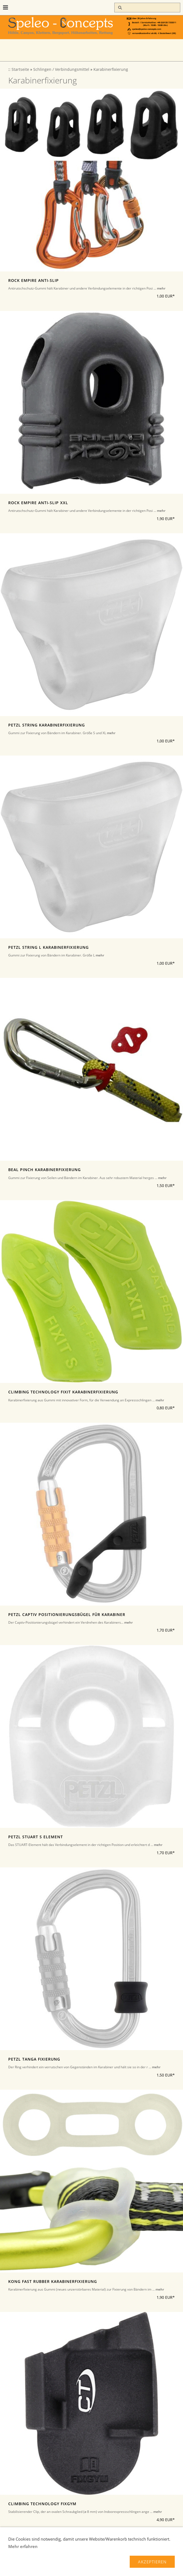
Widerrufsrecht (157, 2562)
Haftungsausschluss (133, 2568)
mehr (161, 288)
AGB (132, 2562)
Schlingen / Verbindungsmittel (61, 69)
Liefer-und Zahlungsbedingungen (43, 2562)
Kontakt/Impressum (65, 2568)
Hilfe (162, 2568)
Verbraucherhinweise (101, 2562)
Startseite (20, 69)
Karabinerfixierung (110, 69)
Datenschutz (28, 2568)
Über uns (99, 2568)
